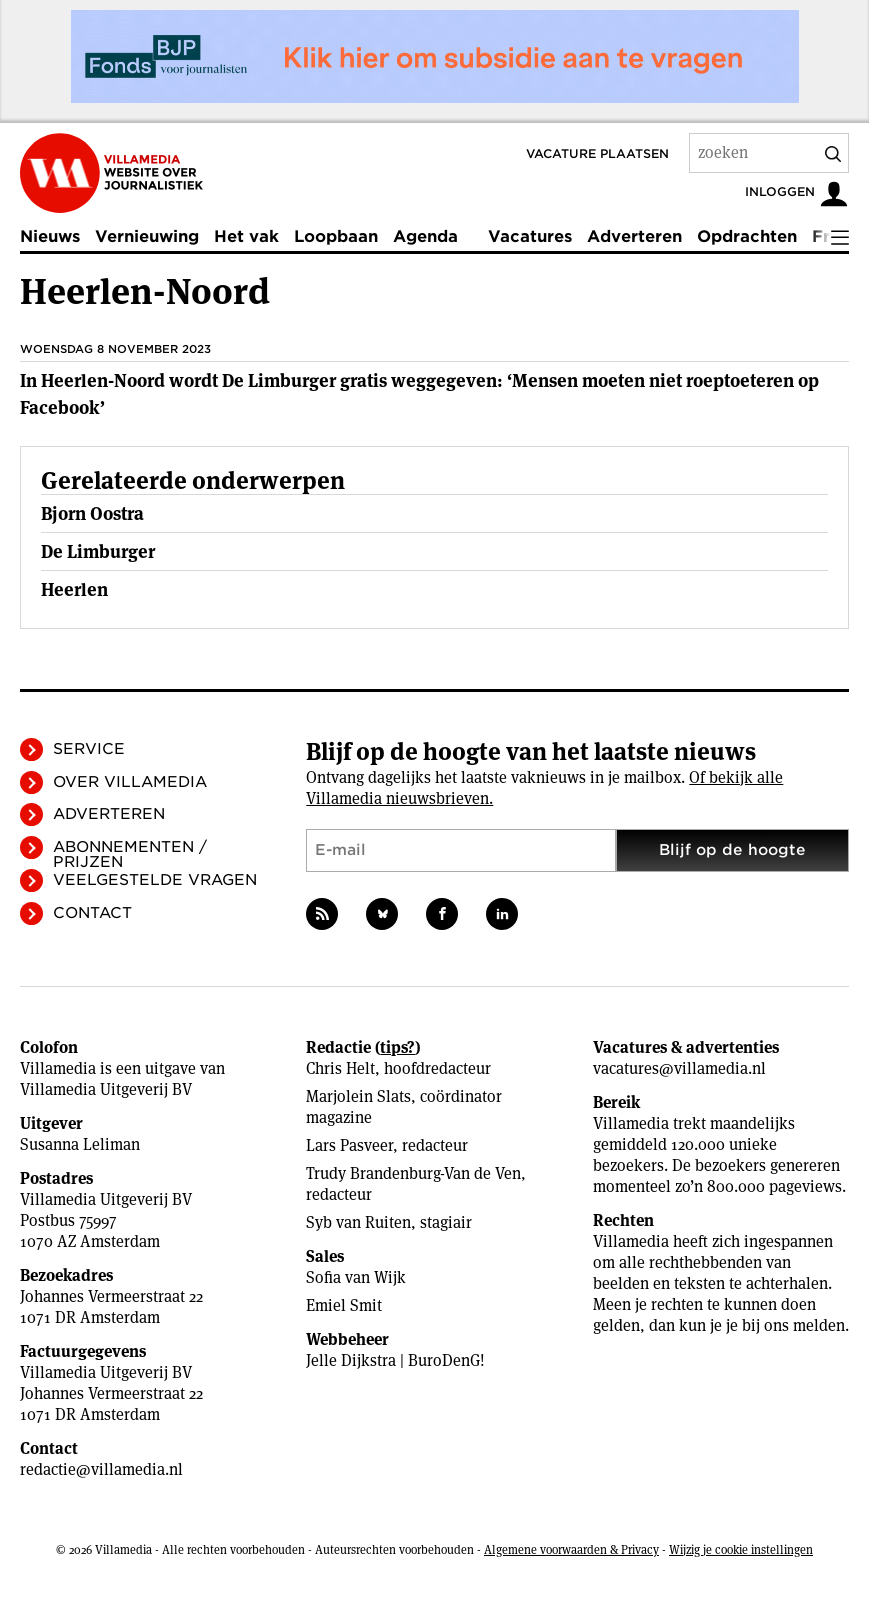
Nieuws (50, 236)
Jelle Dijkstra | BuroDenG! (395, 1360)
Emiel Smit (344, 1305)
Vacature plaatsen (597, 153)
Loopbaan (336, 236)
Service (89, 749)
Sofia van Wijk (356, 1277)
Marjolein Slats (358, 1096)
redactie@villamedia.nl (101, 1469)
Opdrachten (747, 236)
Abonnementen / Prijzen (130, 854)
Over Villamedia (130, 782)
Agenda (425, 236)
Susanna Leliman (80, 1144)
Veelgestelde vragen (155, 880)
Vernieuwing (147, 236)
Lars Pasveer (349, 1145)
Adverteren (634, 236)
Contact (92, 913)
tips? (397, 1047)
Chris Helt (340, 1068)
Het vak (246, 236)
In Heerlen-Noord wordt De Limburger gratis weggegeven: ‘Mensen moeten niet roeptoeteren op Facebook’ (419, 394)
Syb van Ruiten (358, 1222)
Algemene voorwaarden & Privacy (571, 1549)
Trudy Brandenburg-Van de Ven (413, 1173)
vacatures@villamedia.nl (679, 1068)
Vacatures (530, 236)
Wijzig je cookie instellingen (741, 1549)
